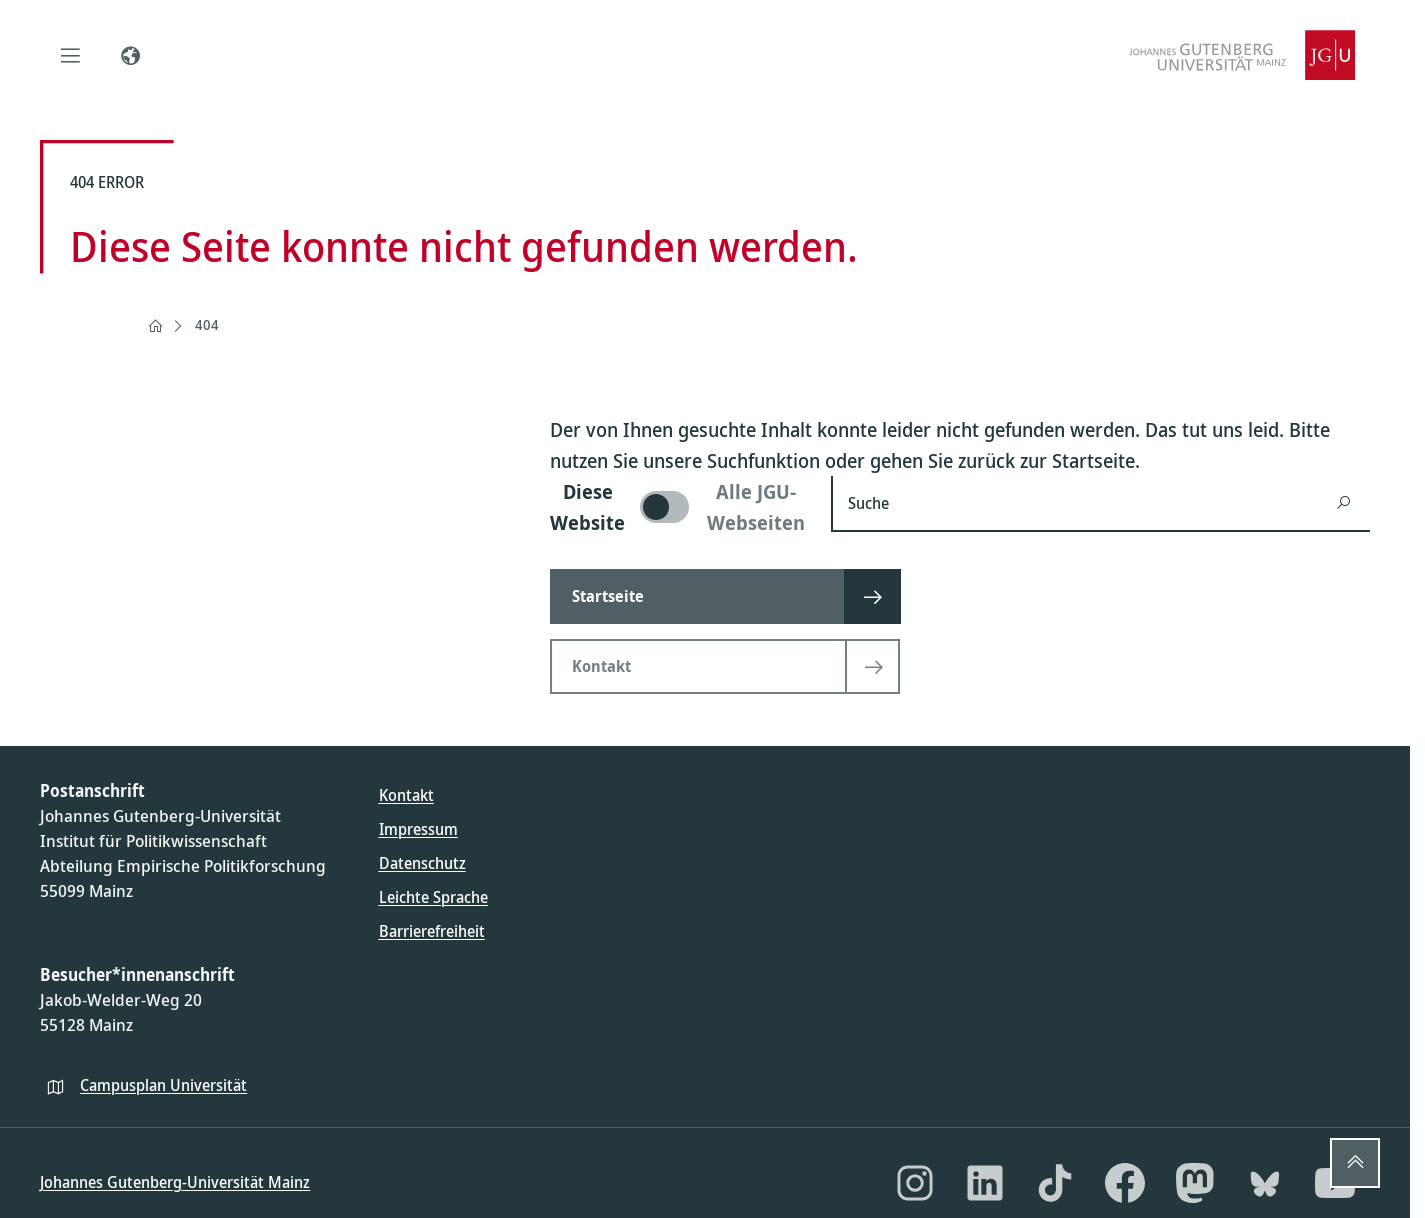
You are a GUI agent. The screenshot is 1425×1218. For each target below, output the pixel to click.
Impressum (418, 829)
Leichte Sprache (433, 897)
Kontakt (406, 795)
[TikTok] (1055, 1183)
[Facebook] (1125, 1183)
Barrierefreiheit (432, 931)
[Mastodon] (1195, 1183)
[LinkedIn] (985, 1183)
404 (207, 324)
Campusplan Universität (163, 1085)
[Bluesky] (1265, 1183)
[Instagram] (915, 1183)
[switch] (678, 507)
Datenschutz (422, 863)
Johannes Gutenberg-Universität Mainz (175, 1182)
